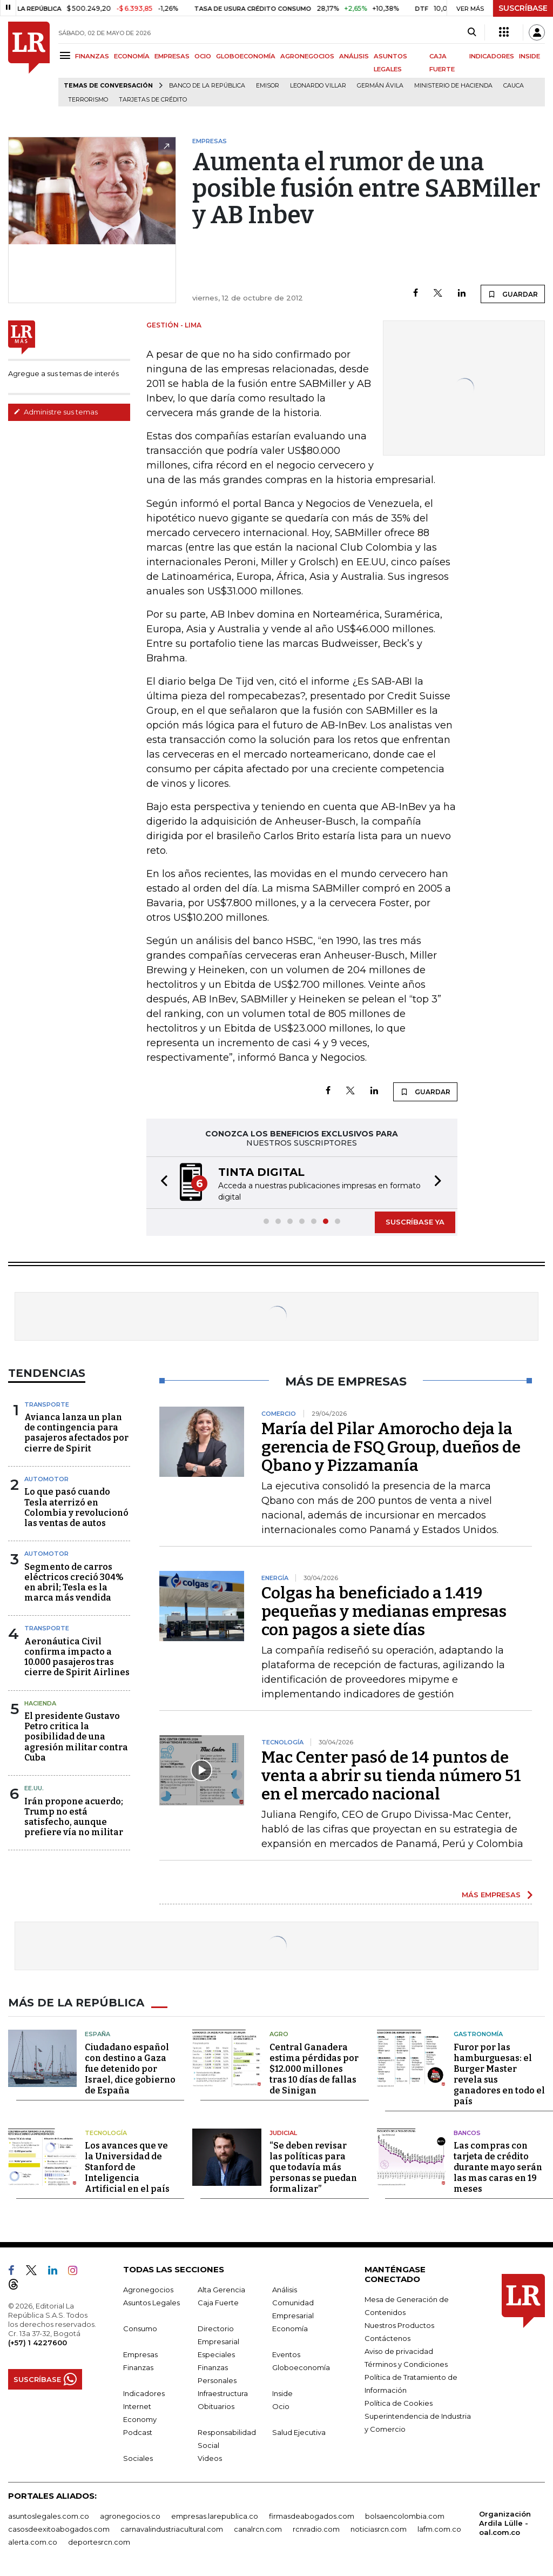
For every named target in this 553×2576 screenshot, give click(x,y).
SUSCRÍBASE (523, 8)
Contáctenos (387, 2338)
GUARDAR (513, 294)
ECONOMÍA (132, 56)
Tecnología (106, 2133)
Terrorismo (88, 99)
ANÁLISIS (354, 56)
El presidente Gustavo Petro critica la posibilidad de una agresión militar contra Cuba (76, 1737)
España (97, 2034)
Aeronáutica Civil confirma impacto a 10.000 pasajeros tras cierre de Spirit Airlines (77, 1657)
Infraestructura (223, 2393)
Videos (210, 2458)
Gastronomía (478, 2034)
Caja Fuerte (218, 2302)
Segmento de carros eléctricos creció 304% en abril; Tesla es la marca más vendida (74, 1582)
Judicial (283, 2133)
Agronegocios (148, 2289)
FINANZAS (92, 56)
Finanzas (138, 2367)
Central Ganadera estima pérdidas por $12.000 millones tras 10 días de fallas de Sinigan (314, 2069)
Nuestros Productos (399, 2325)
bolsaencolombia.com (404, 2516)
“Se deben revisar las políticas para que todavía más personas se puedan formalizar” (313, 2167)
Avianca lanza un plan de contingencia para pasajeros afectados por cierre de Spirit (76, 1433)
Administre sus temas (56, 411)
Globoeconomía (301, 2367)
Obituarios (216, 2406)
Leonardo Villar (318, 85)
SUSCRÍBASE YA (415, 1221)
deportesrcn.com (99, 2542)
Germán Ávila (380, 85)
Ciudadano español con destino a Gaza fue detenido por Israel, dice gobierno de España (130, 2069)
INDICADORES (491, 56)
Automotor (46, 1479)
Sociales (138, 2458)
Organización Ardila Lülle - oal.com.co (505, 2523)
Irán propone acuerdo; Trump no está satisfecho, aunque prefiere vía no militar (73, 1817)
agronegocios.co (130, 2516)
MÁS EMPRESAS (491, 1894)
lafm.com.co (439, 2529)
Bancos (467, 2133)
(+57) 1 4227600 (37, 2342)
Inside (282, 2393)
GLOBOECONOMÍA (245, 56)
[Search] (471, 32)
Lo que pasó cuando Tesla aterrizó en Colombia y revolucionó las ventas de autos (76, 1507)
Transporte (46, 1404)
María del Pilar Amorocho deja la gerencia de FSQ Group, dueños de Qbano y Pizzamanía (391, 1447)
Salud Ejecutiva (299, 2432)
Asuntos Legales (151, 2302)
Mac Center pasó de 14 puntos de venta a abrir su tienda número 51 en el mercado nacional (391, 1776)
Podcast (137, 2432)
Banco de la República (207, 85)
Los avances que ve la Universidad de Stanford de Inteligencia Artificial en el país (127, 2167)
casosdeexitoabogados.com (59, 2529)
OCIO (202, 56)
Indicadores (144, 2393)
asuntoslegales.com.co (48, 2516)
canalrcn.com (258, 2529)
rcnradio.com (316, 2529)
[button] (161, 1182)
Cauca (513, 85)
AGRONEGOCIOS (307, 56)
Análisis (284, 2289)
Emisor (267, 85)
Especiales (216, 2354)
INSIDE (529, 56)
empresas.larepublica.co (214, 2516)
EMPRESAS (172, 56)
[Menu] (66, 55)
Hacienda (40, 1703)
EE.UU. (34, 1788)
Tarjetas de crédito (153, 99)
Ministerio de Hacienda (453, 85)
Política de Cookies (399, 2403)
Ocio (280, 2406)
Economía (290, 2328)
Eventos (286, 2354)
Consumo (140, 2328)
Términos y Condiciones (406, 2364)
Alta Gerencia (221, 2289)
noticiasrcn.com (378, 2529)
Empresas (140, 2354)
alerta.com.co (32, 2542)
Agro (278, 2034)
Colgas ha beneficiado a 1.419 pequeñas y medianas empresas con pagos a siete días (384, 1611)
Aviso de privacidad (399, 2351)
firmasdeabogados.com (311, 2516)
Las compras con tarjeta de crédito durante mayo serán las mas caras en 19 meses (498, 2167)
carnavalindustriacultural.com (171, 2529)
